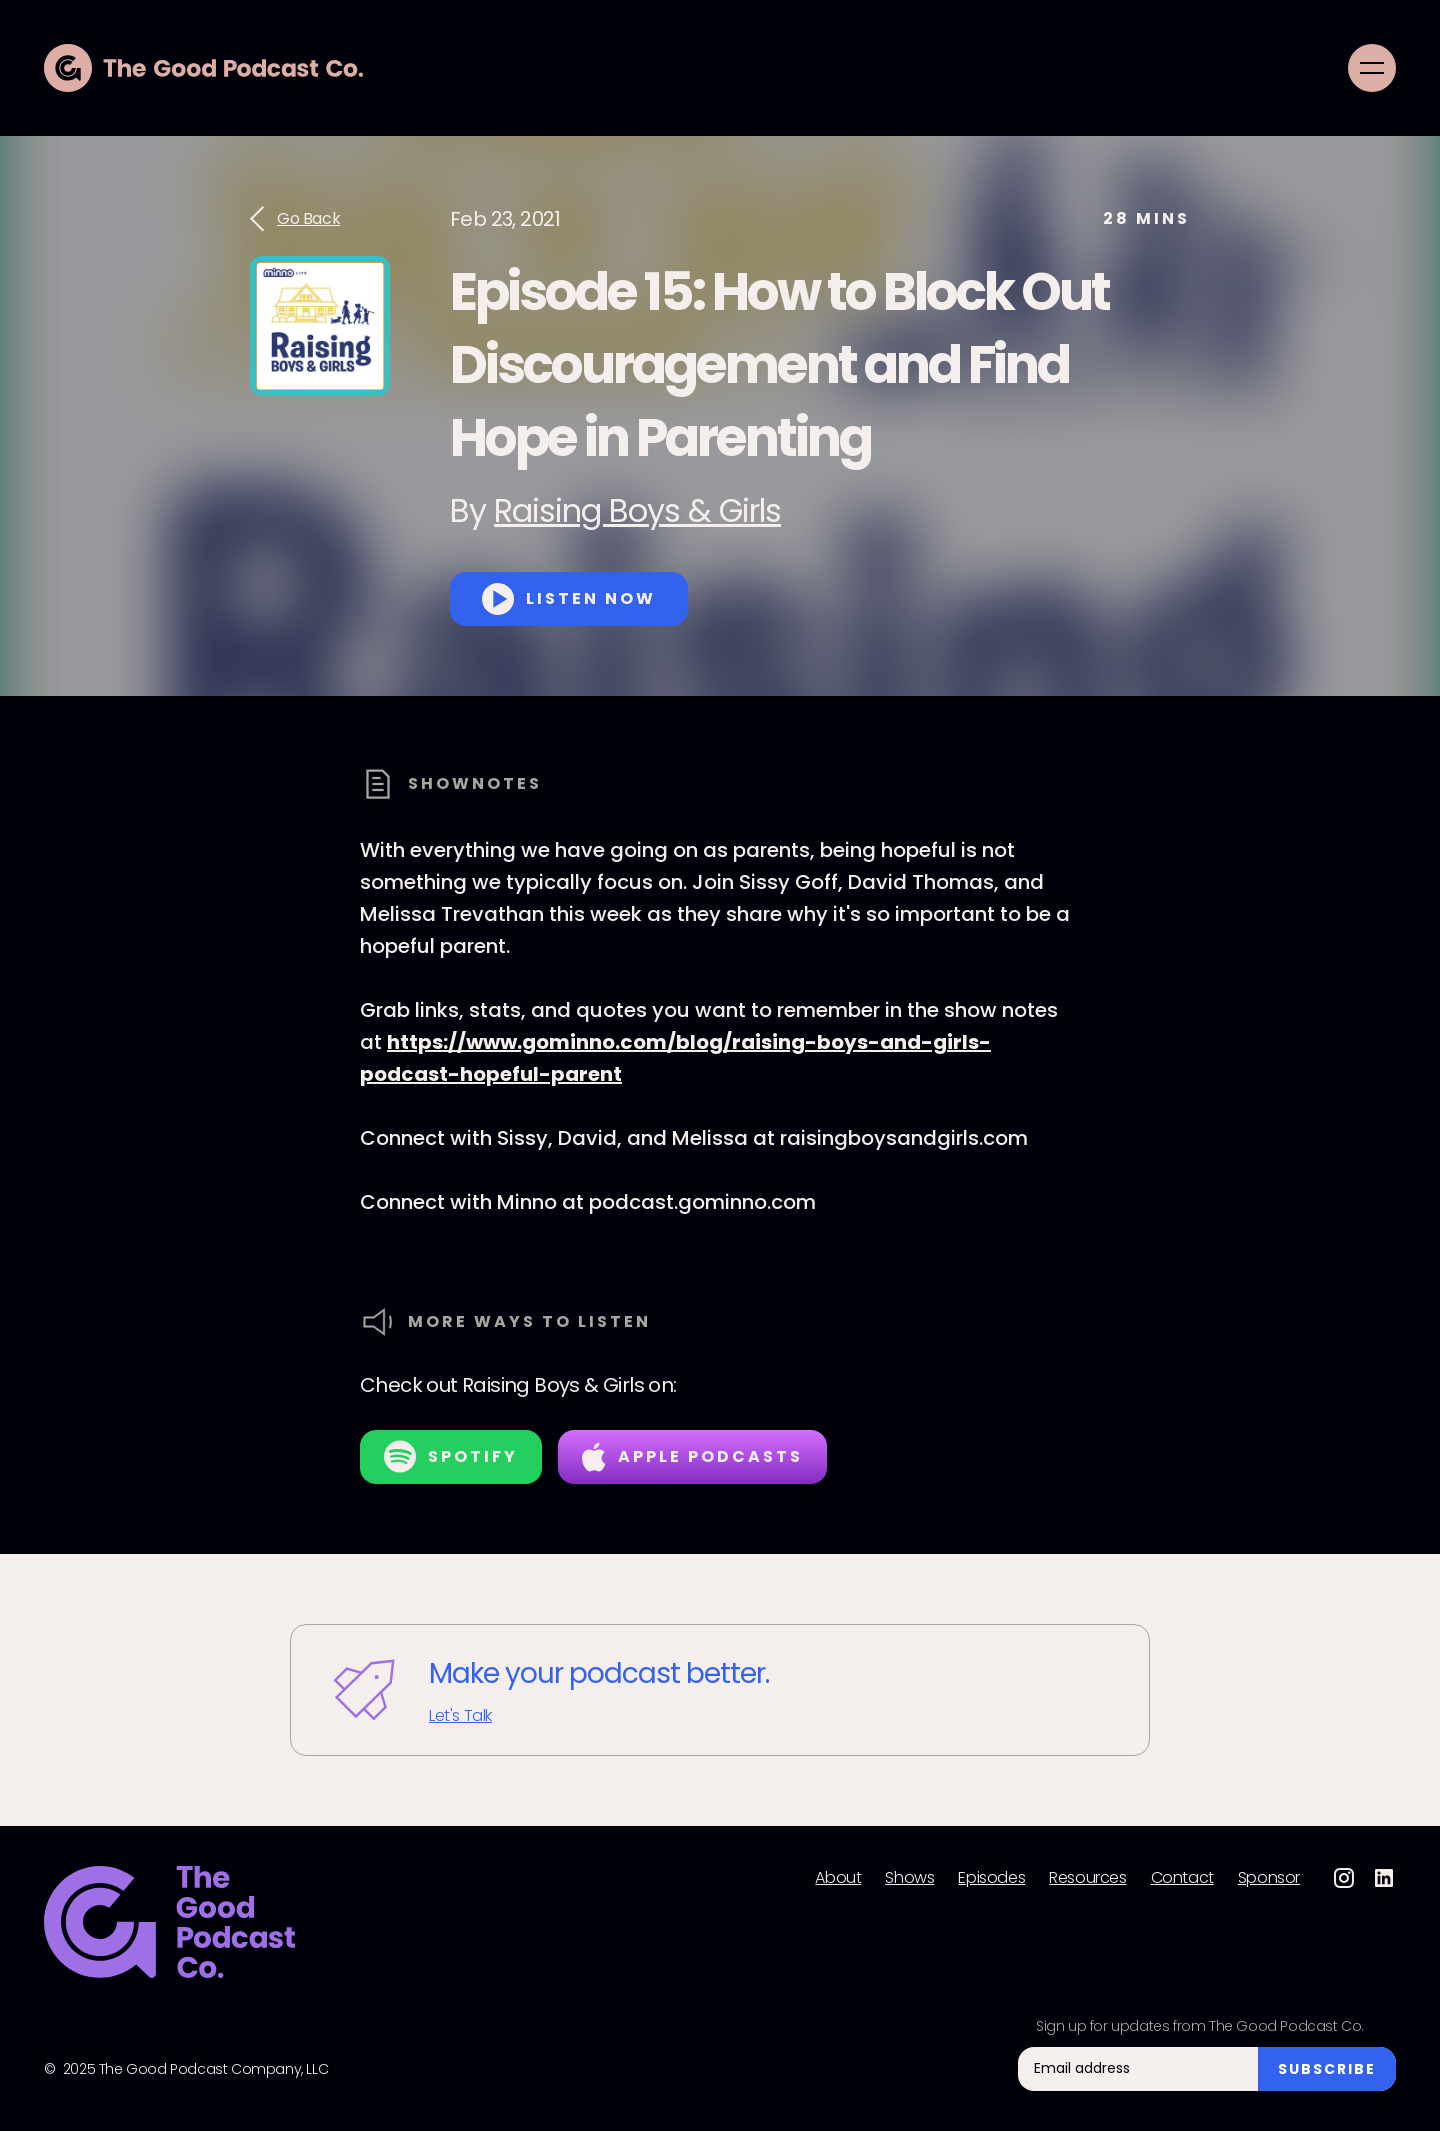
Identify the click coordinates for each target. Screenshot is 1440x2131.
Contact (1182, 1878)
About (838, 1878)
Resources (1087, 1878)
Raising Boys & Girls (637, 510)
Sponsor (1269, 1878)
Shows (909, 1878)
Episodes (991, 1878)
